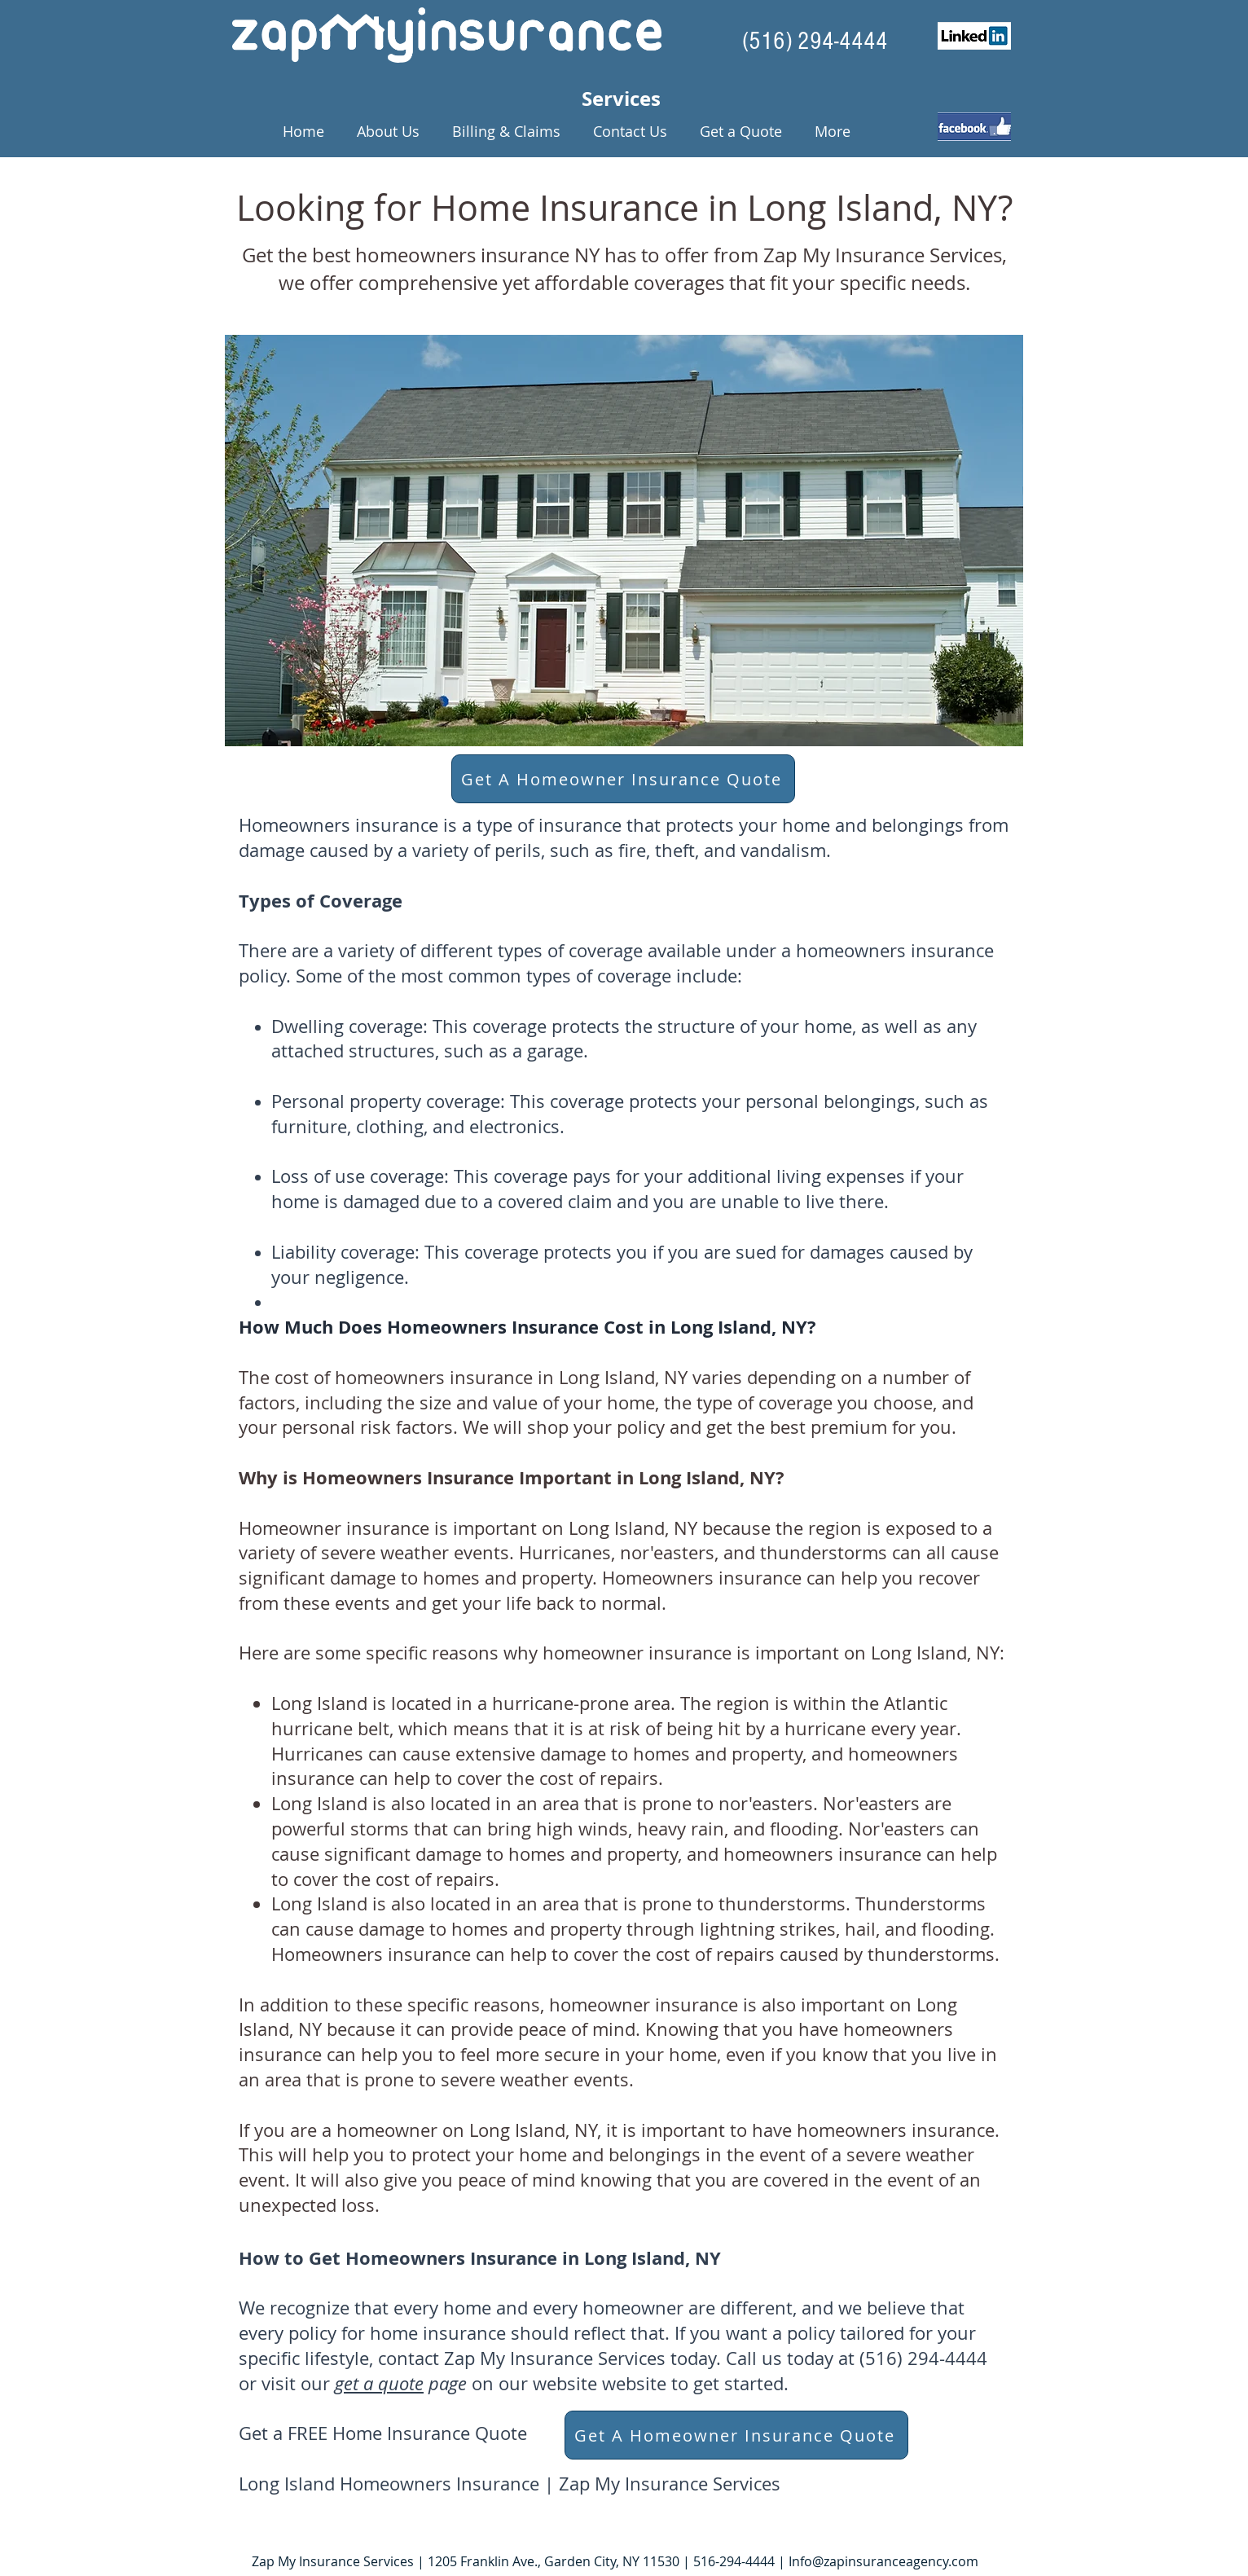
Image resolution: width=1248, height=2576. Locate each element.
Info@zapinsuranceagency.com (883, 2561)
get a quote (379, 2383)
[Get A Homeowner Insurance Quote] (623, 778)
